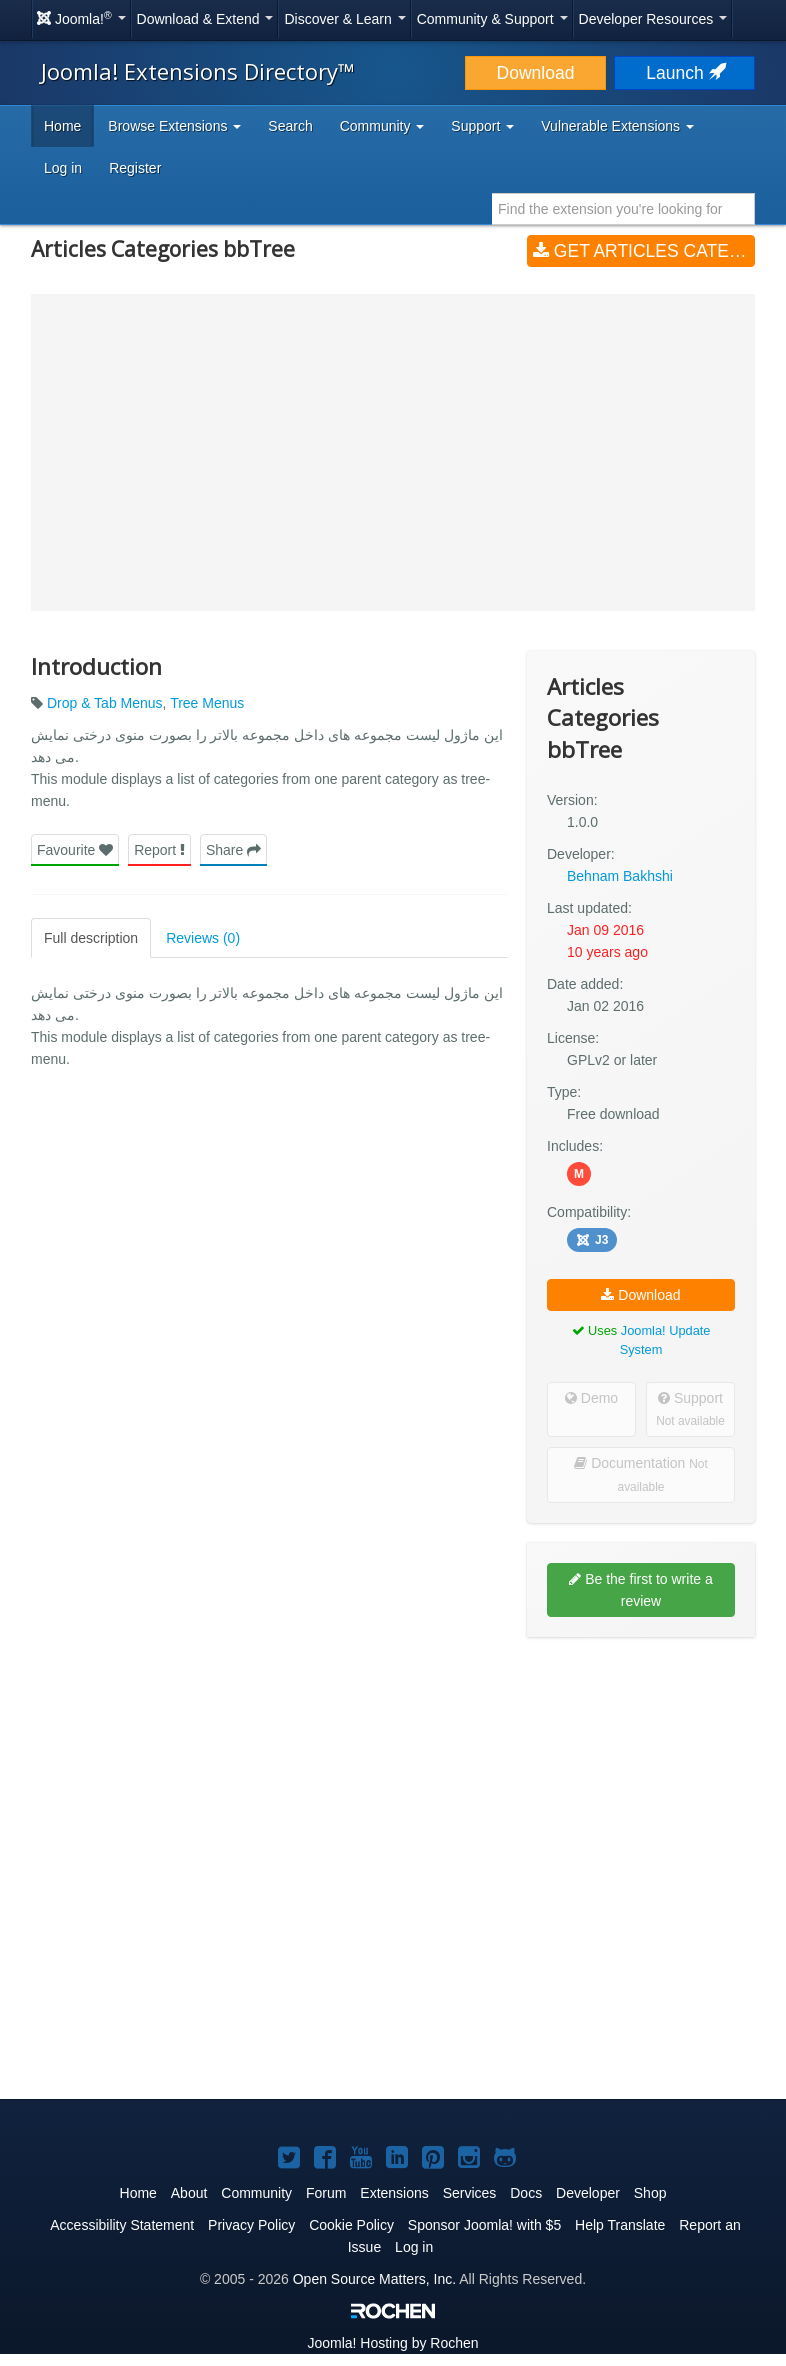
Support (690, 1409)
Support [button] (482, 126)
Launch (684, 73)
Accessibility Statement (122, 2225)
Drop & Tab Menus (105, 703)
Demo (591, 1398)
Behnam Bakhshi (620, 876)
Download (536, 73)
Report (159, 850)
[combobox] (623, 209)
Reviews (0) (203, 938)
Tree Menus (207, 703)
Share (233, 850)
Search (290, 126)
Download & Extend (205, 19)
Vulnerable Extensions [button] (617, 126)
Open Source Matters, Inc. (374, 2279)
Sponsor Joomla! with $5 (484, 2225)
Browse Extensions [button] (174, 126)
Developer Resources (653, 19)
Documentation (640, 1474)
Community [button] (382, 126)
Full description (91, 938)
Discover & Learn (344, 19)
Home (62, 126)
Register (135, 168)
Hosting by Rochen (392, 2343)
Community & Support (492, 19)
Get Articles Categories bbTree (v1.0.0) (644, 251)
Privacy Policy (251, 2225)
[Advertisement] (641, 1782)
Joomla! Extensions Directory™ (198, 71)
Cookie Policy (351, 2225)
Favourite (75, 850)
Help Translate (620, 2225)
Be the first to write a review (641, 1590)
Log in (63, 168)
